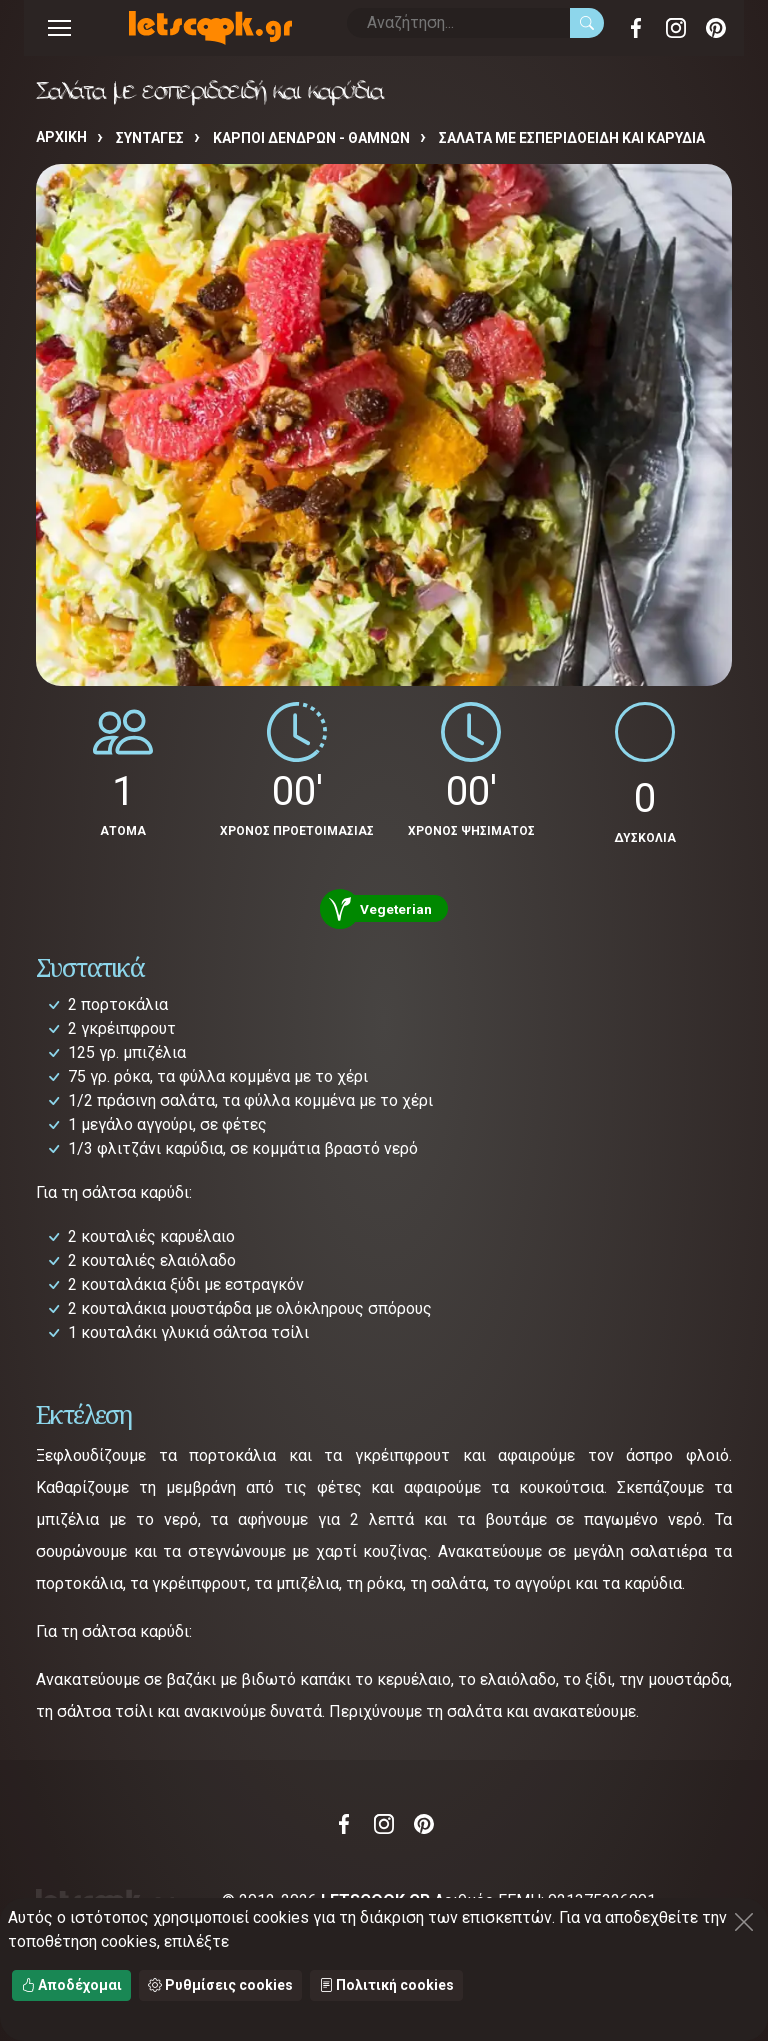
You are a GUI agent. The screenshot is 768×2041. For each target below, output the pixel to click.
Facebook (636, 28)
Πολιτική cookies (386, 1985)
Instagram (676, 28)
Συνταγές (150, 138)
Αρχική (61, 137)
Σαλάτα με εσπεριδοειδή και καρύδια (572, 138)
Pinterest (716, 28)
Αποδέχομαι (71, 1985)
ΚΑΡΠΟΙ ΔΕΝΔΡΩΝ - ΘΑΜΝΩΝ (311, 138)
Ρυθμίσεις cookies (220, 1985)
